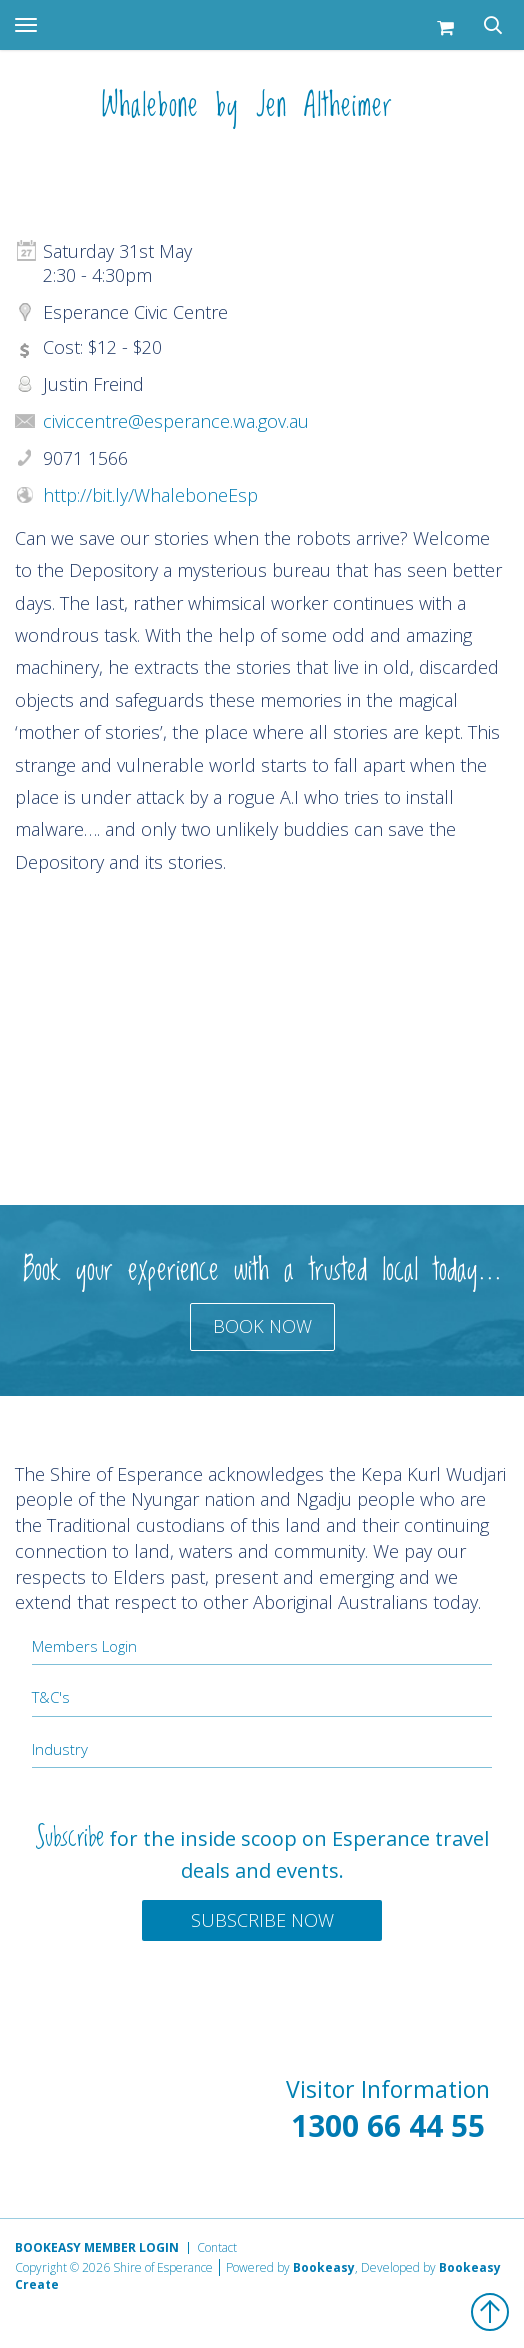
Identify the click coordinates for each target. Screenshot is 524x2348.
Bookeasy (324, 2267)
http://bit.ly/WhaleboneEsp (150, 495)
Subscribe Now (262, 1920)
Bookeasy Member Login (97, 2247)
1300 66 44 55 (388, 2125)
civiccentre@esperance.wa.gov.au (176, 421)
